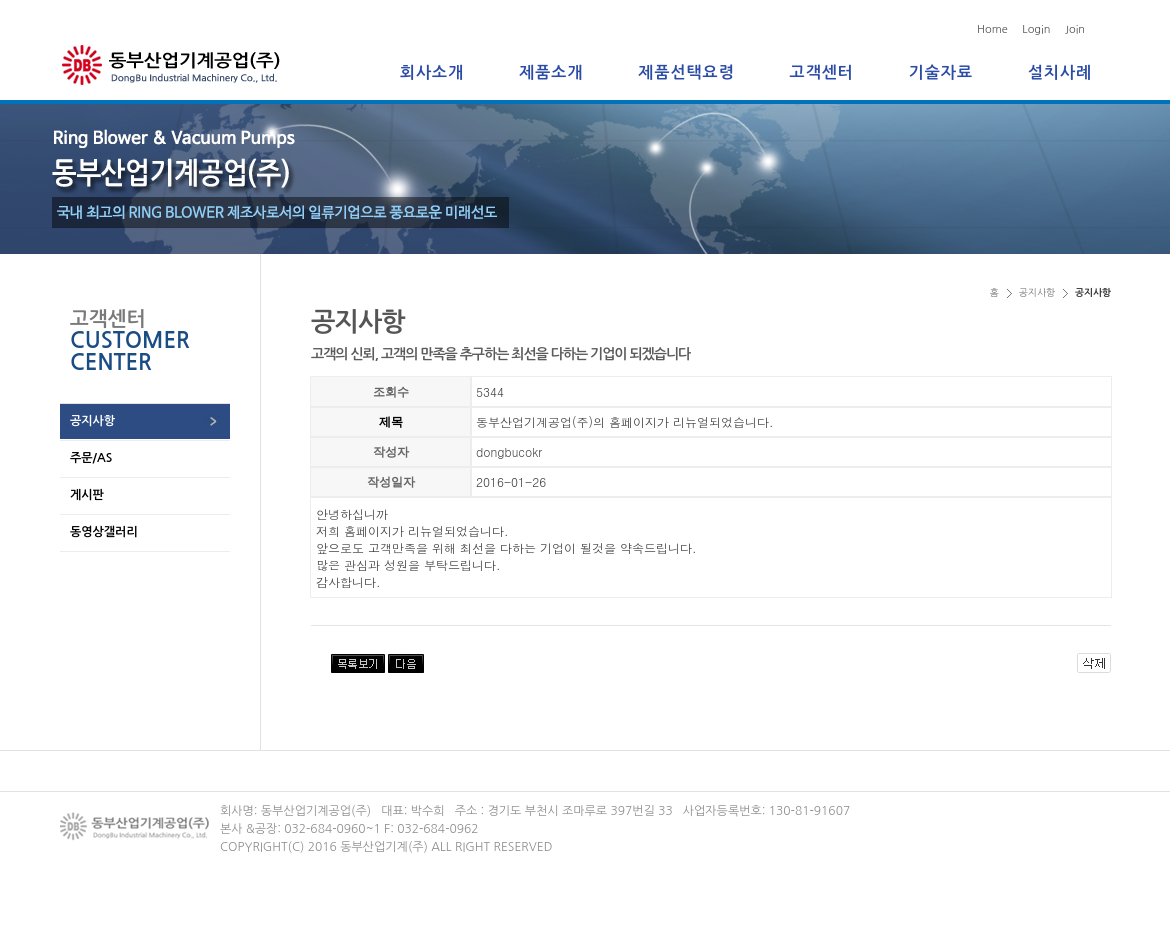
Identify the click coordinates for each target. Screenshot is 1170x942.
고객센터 (822, 72)
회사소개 (432, 72)
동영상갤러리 (104, 532)
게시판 (87, 495)
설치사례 (1060, 72)
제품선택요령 (686, 72)
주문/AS (91, 458)
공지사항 (92, 421)
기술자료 (941, 72)
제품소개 (551, 72)
